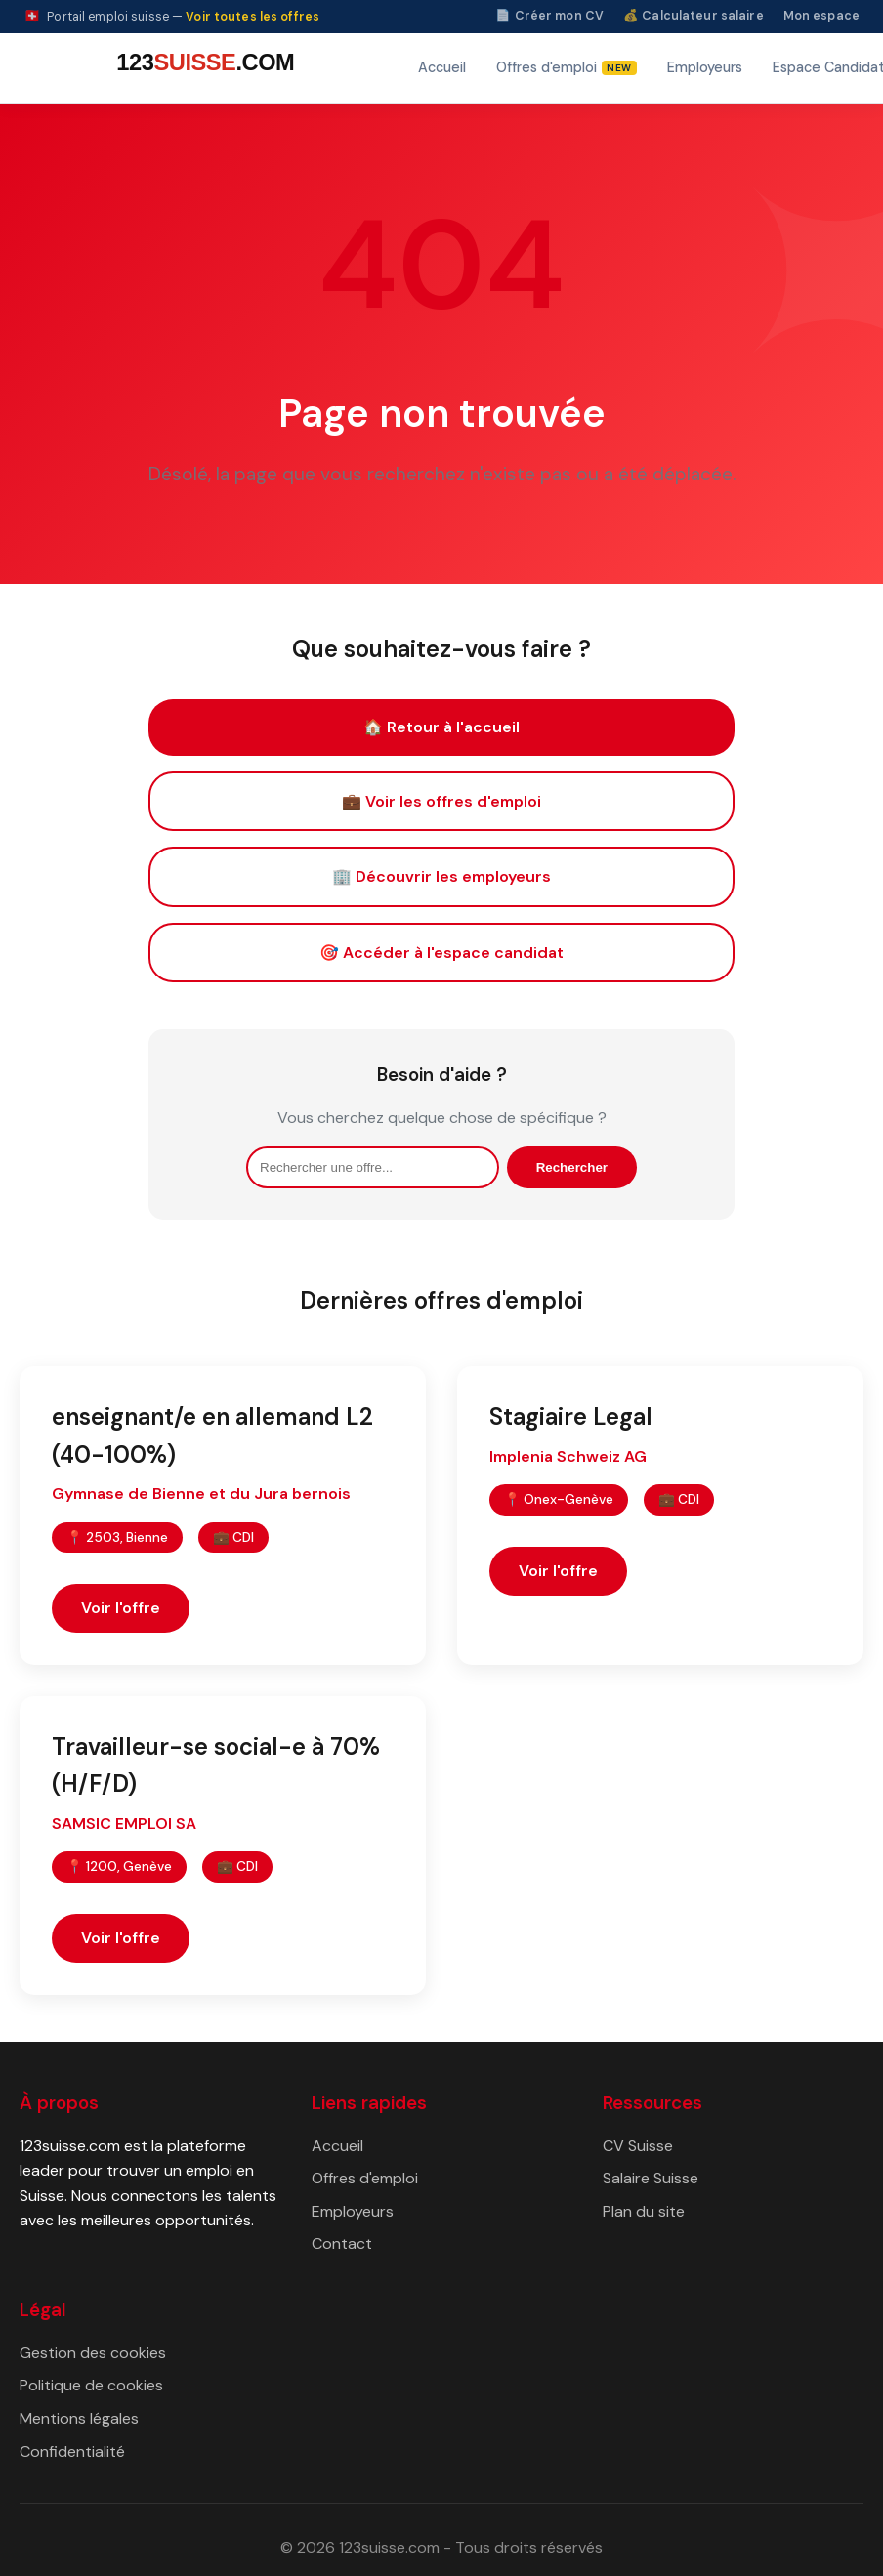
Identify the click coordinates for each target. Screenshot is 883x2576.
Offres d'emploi (365, 2178)
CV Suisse (638, 2146)
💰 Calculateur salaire (693, 15)
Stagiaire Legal (570, 1416)
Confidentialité (72, 2451)
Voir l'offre (120, 1608)
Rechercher (572, 1167)
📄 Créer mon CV (549, 15)
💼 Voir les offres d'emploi (441, 801)
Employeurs (704, 67)
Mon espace (821, 15)
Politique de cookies (91, 2385)
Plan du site (644, 2211)
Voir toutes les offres (252, 16)
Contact (342, 2243)
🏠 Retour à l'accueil (441, 727)
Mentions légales (79, 2418)
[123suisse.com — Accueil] (202, 68)
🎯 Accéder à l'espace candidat (441, 952)
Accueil (442, 67)
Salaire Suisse (650, 2178)
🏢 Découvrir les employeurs (441, 876)
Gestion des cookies (93, 2353)
